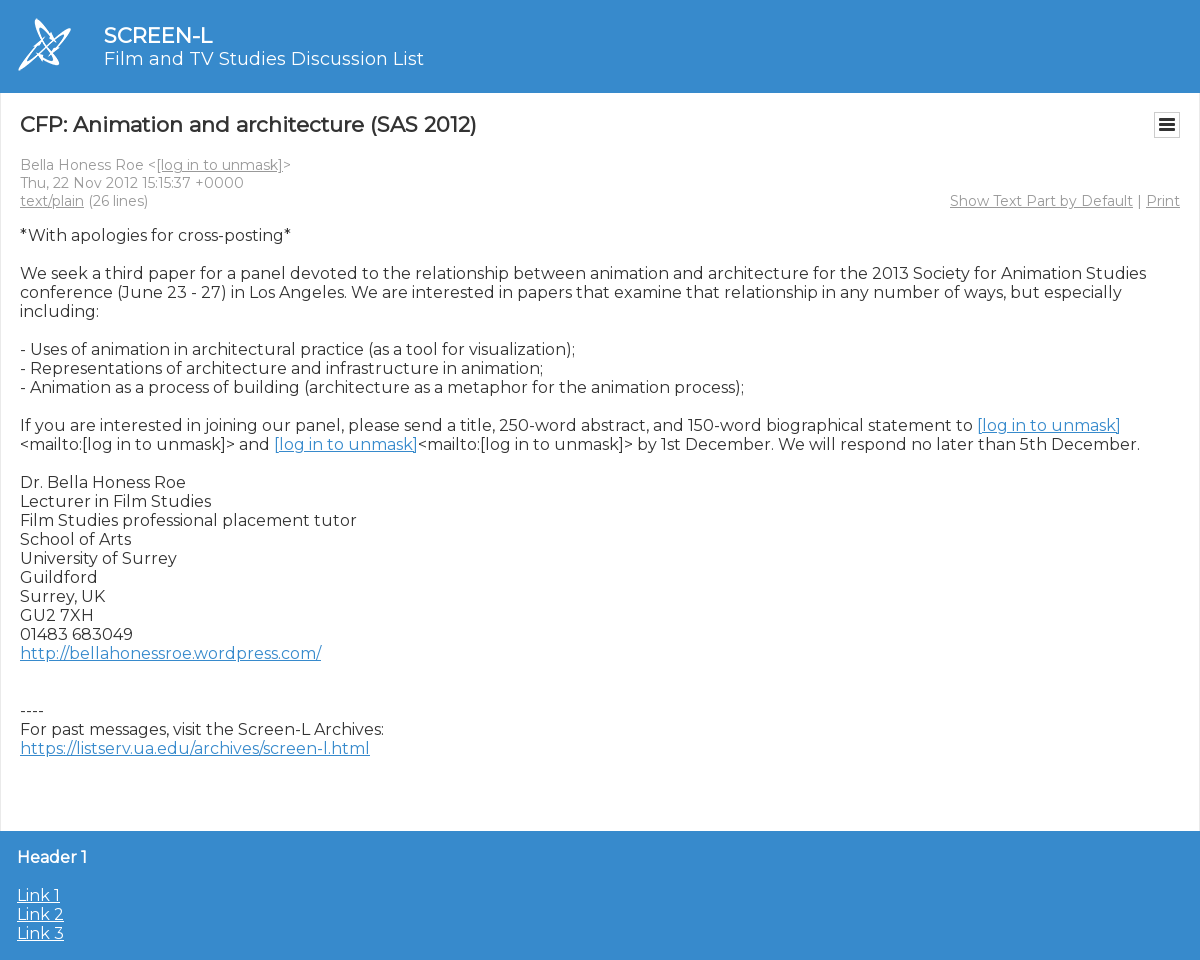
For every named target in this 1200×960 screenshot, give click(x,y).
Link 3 (40, 933)
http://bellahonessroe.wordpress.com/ (170, 653)
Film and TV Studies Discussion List (264, 59)
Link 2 (40, 914)
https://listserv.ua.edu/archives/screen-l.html (195, 748)
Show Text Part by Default (1041, 201)
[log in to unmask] (219, 165)
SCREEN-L (158, 35)
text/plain (52, 201)
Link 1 (38, 895)
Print (1163, 201)
